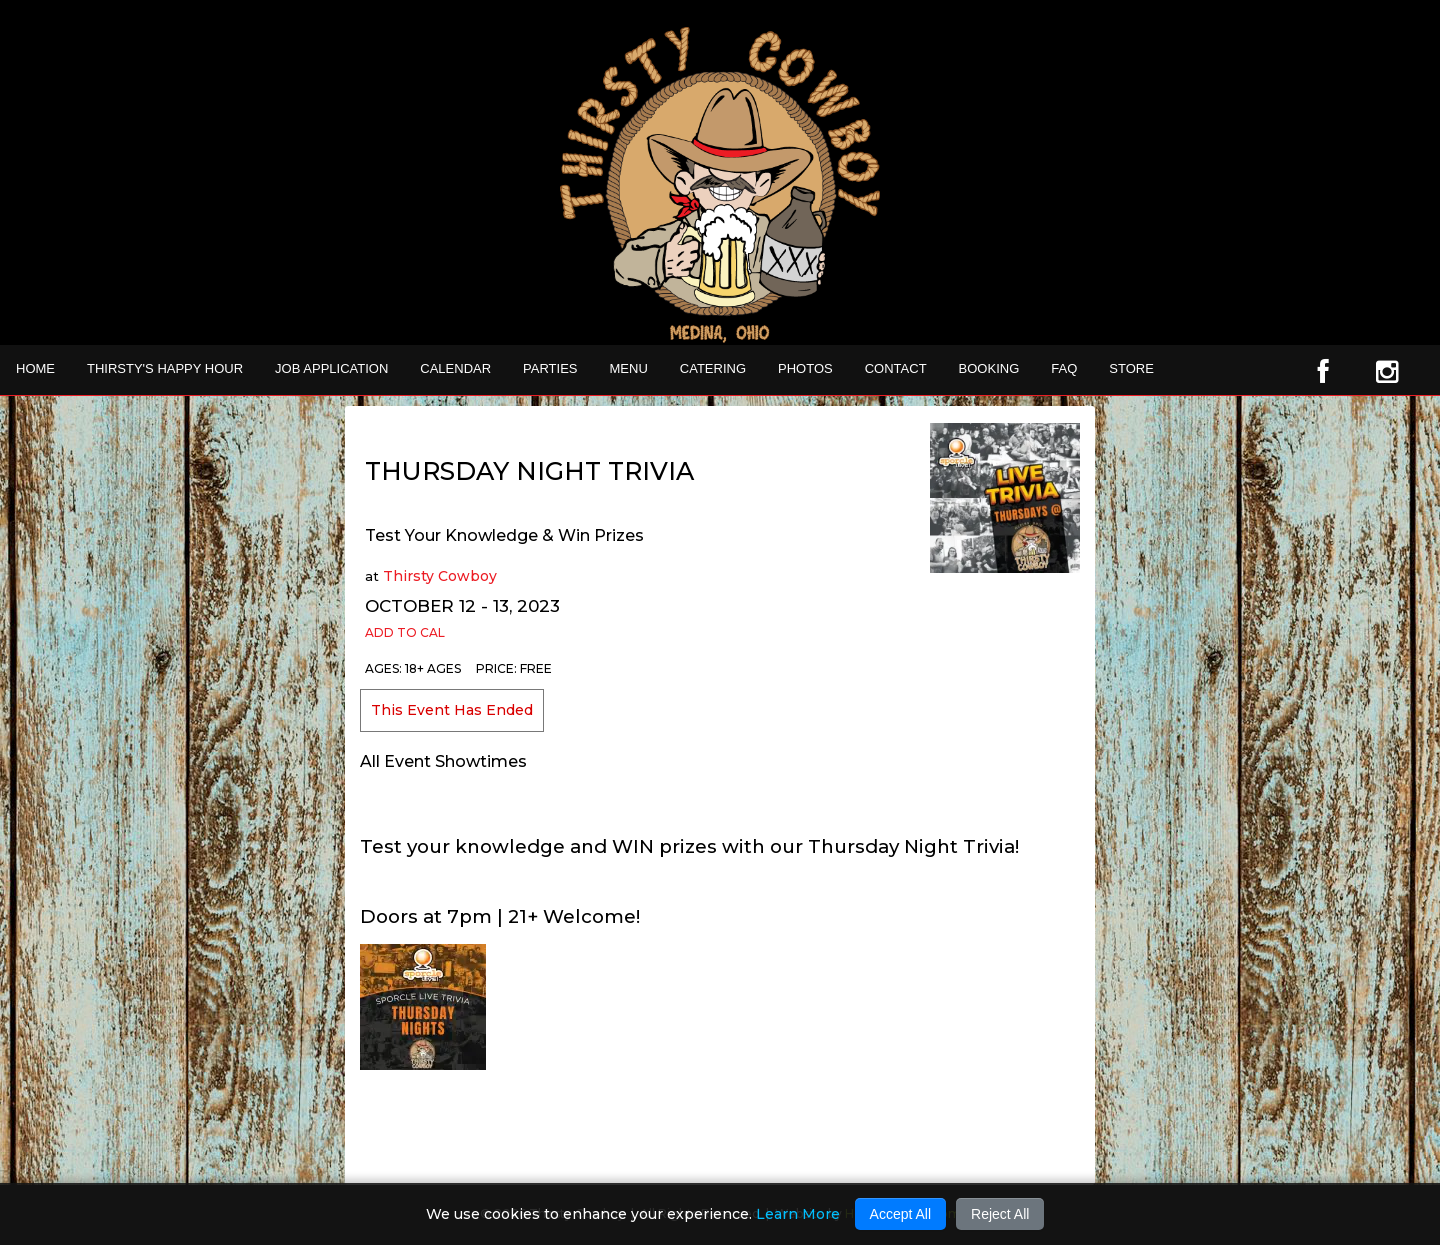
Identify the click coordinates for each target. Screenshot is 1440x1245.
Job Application (331, 368)
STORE (1131, 368)
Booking (989, 368)
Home (35, 368)
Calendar (455, 368)
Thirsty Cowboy (440, 576)
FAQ (1064, 368)
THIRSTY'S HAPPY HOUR (165, 368)
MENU (629, 368)
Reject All (1000, 1214)
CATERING (713, 368)
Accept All (900, 1214)
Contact (896, 368)
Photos (805, 368)
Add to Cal (405, 632)
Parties (550, 368)
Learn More (798, 1214)
